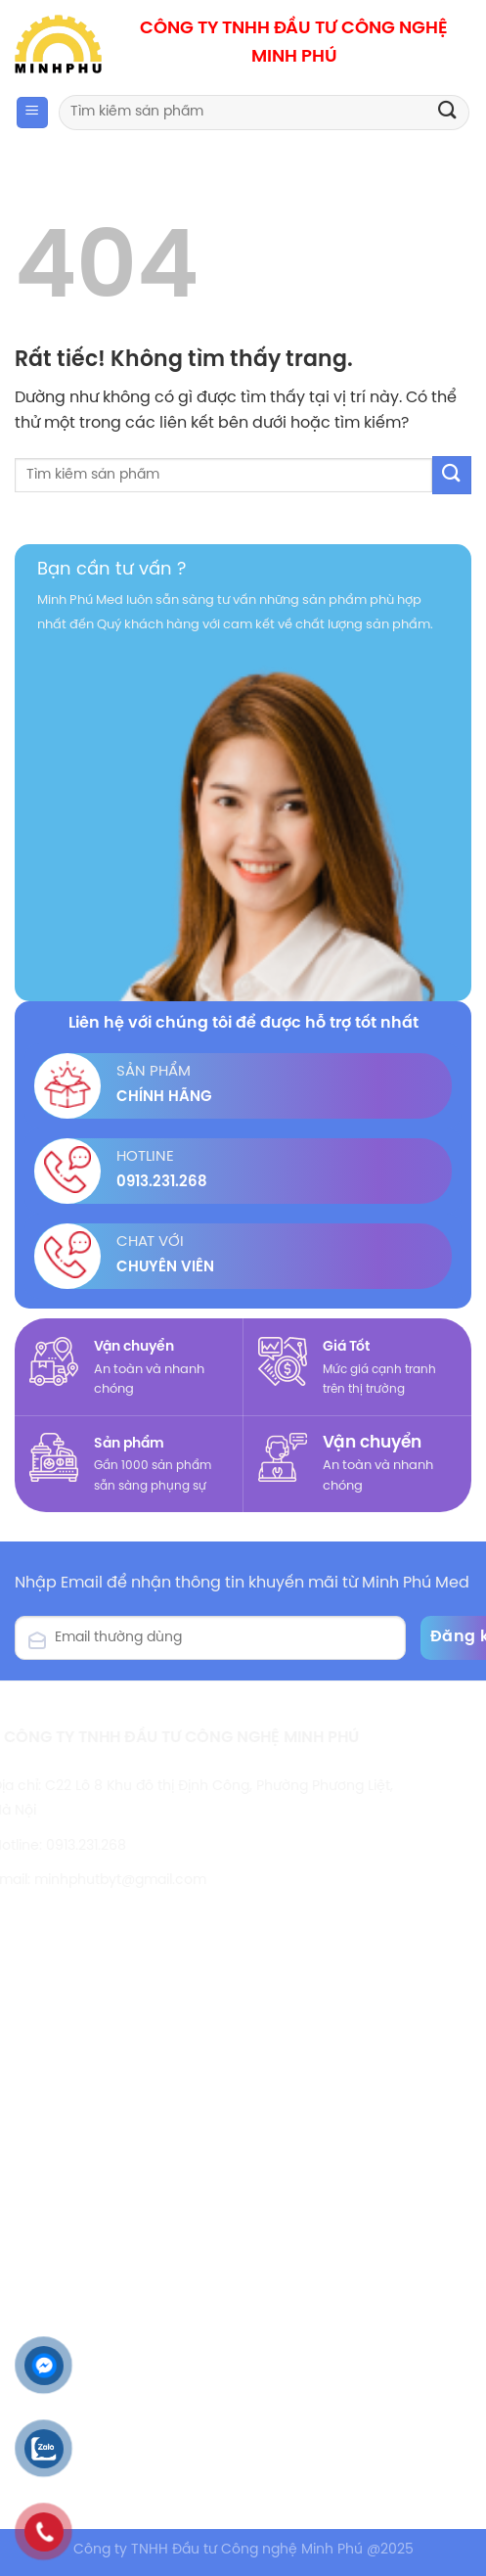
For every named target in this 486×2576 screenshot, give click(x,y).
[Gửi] (447, 112)
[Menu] (32, 113)
